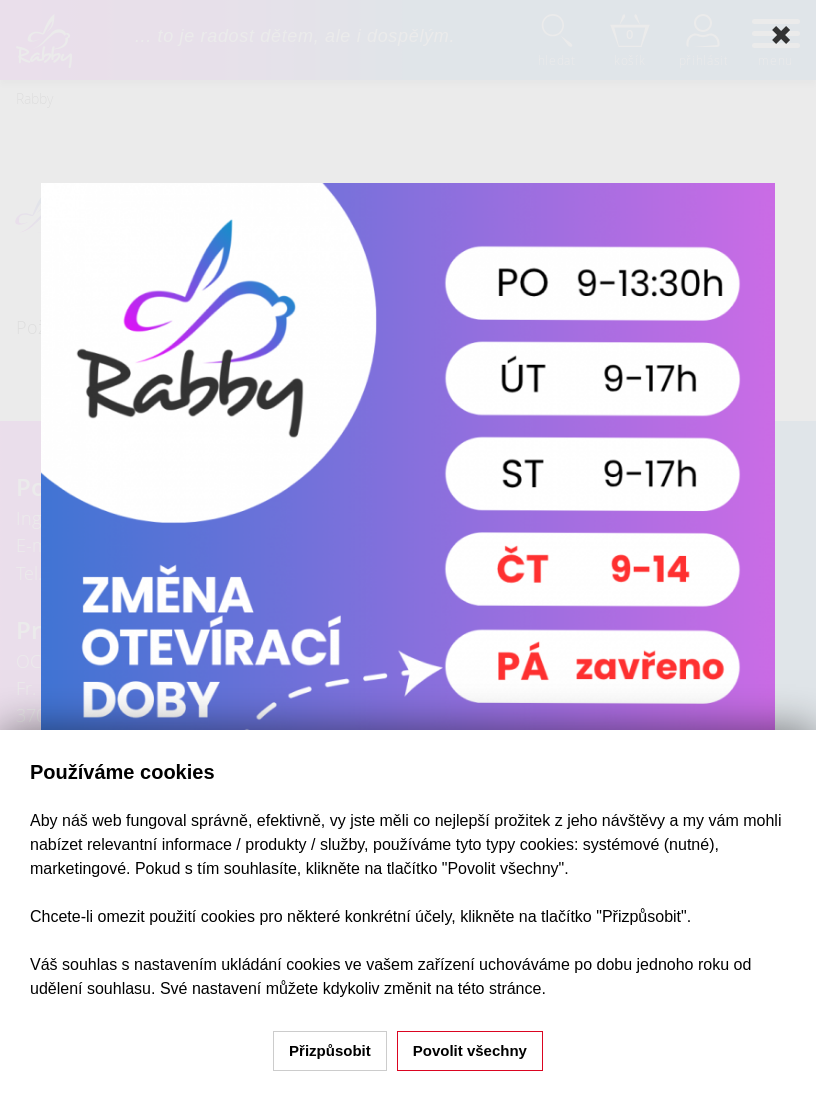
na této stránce (489, 988)
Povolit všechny (470, 1050)
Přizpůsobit (330, 1050)
